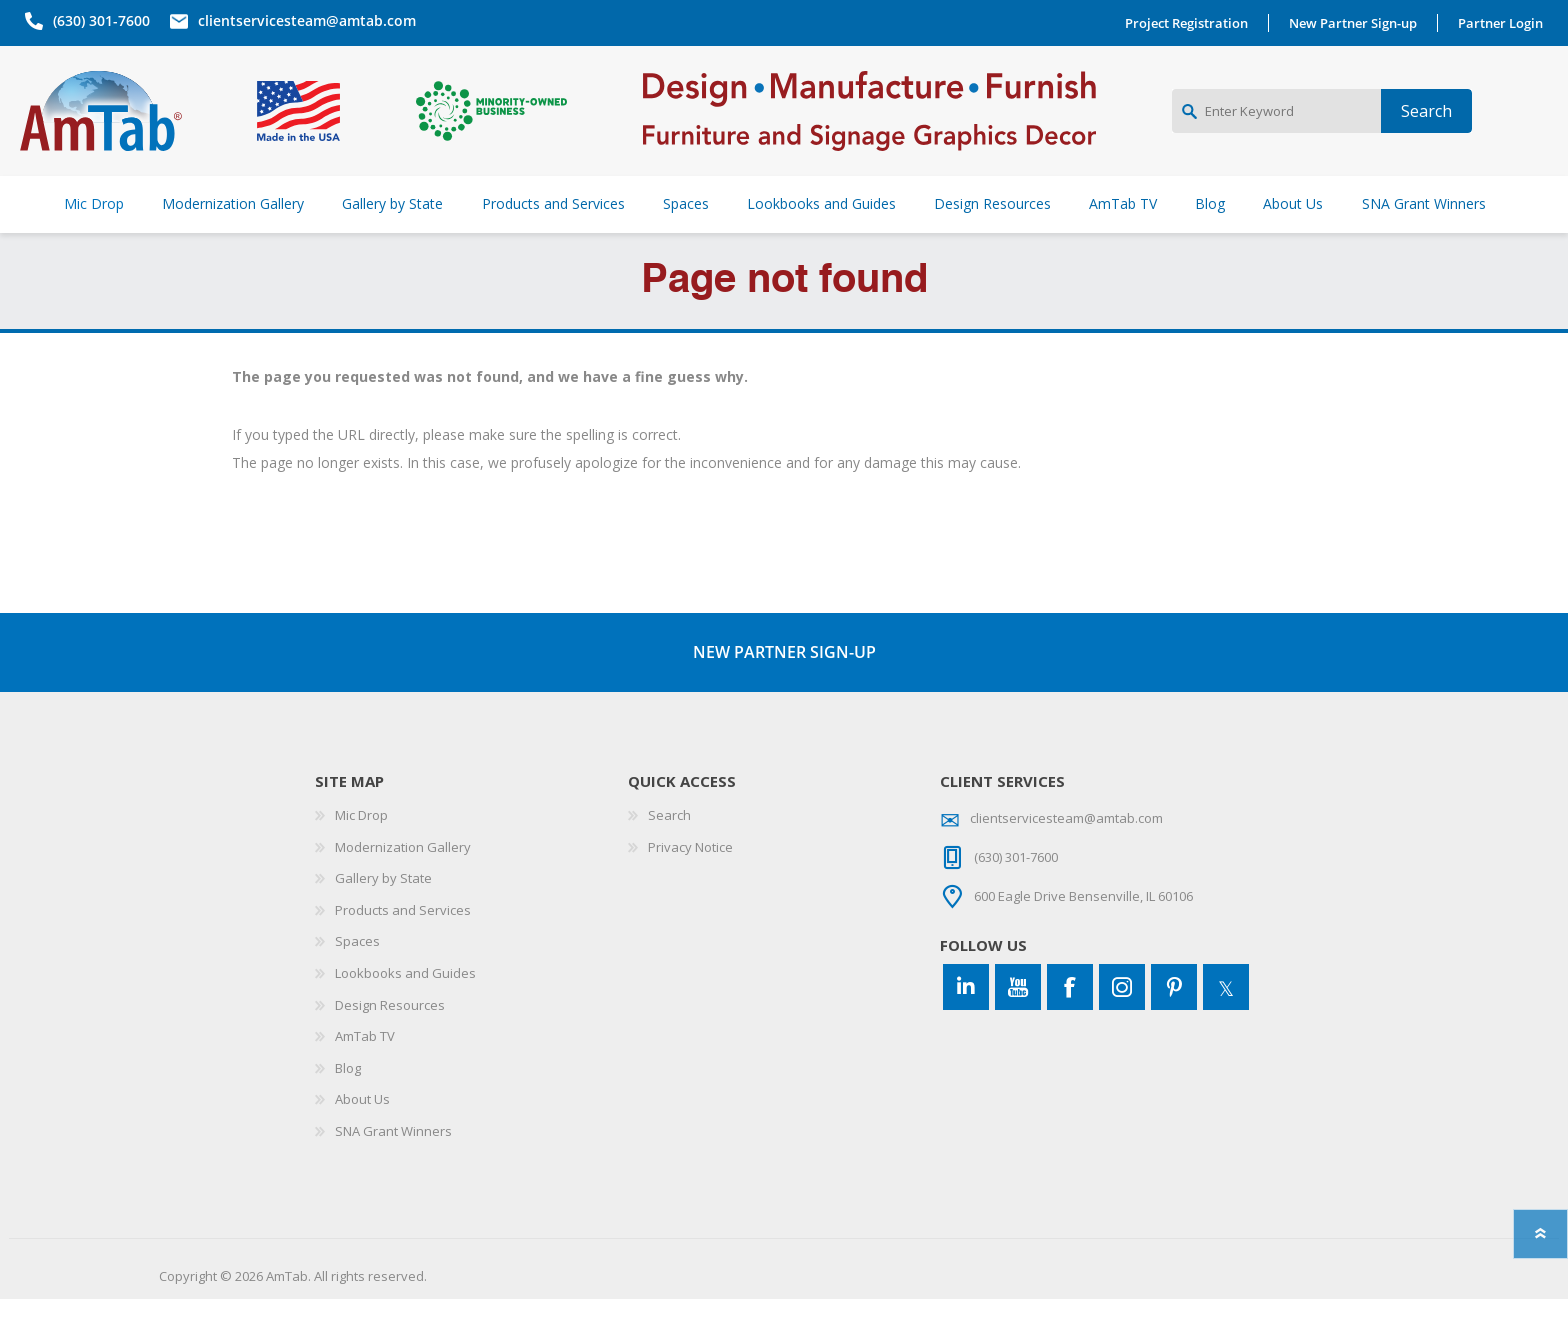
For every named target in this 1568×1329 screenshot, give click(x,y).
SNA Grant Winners (393, 1161)
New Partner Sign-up (1358, 23)
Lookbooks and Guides (405, 1003)
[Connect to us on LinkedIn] (966, 1017)
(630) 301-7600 (96, 20)
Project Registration (1191, 23)
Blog (348, 1098)
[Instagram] (1122, 1017)
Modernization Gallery (403, 877)
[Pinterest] (1174, 1017)
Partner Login (1505, 23)
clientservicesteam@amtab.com (302, 20)
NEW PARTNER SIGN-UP (784, 682)
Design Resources (390, 1035)
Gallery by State (383, 908)
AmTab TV (365, 1066)
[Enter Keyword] (1276, 126)
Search (669, 845)
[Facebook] (1070, 1017)
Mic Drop (361, 845)
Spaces (357, 971)
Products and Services (403, 940)
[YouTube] (1018, 1017)
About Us (362, 1129)
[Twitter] (1226, 1017)
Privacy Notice (690, 877)
